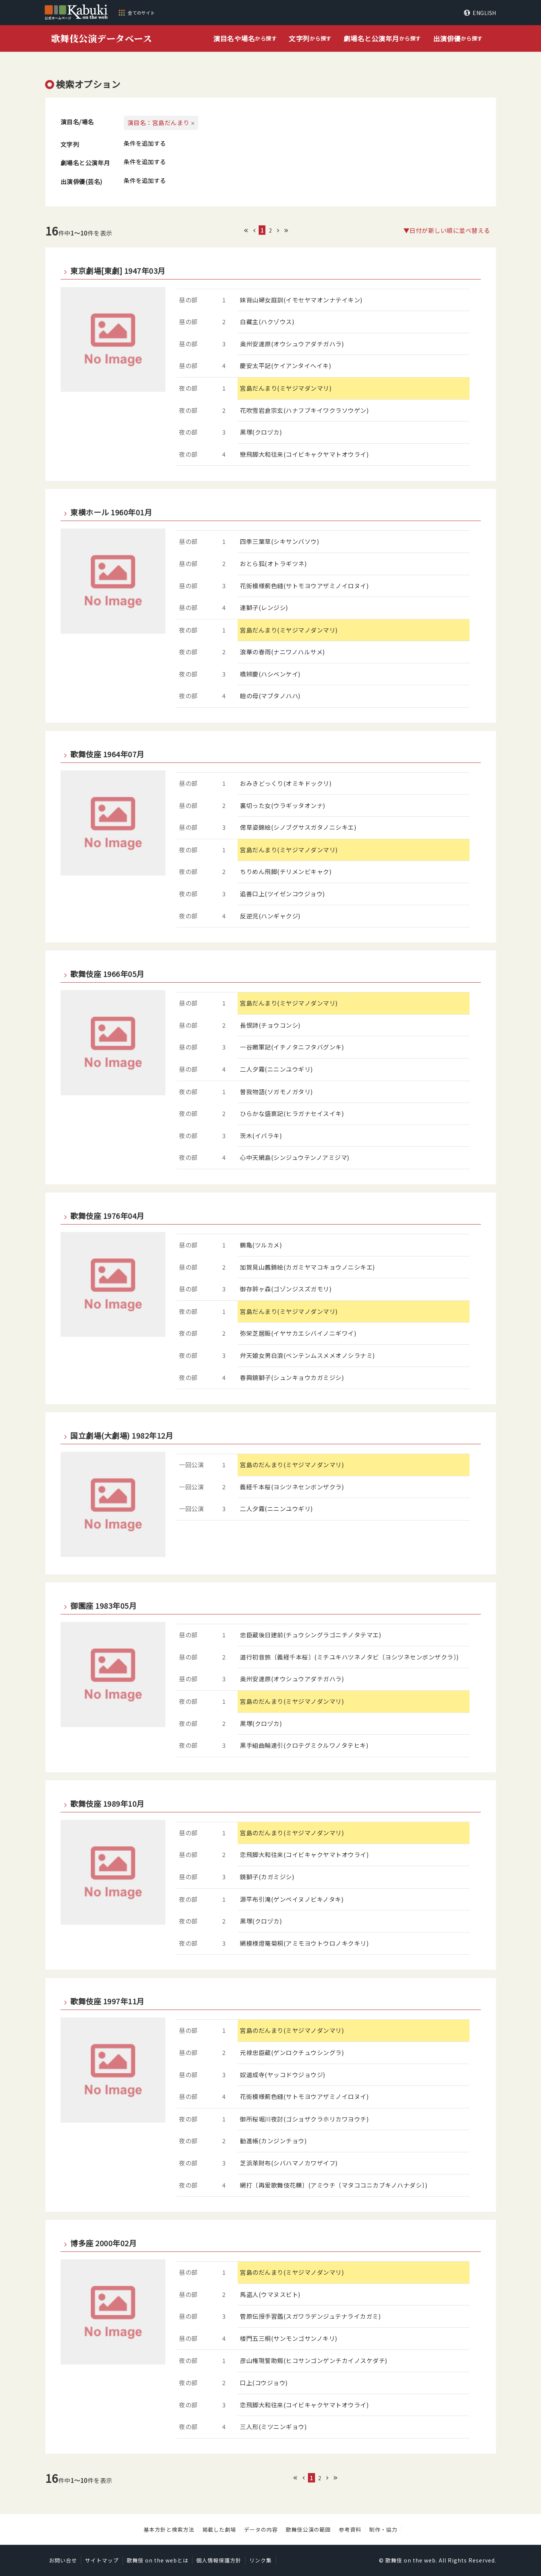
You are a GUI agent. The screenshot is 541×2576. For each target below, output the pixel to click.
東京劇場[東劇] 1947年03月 (117, 270)
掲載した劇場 (219, 2529)
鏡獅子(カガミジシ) (267, 1876)
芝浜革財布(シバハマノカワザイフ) (289, 2162)
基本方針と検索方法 (169, 2529)
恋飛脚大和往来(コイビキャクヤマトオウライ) (304, 1854)
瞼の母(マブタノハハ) (270, 695)
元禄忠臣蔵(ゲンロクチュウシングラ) (292, 2052)
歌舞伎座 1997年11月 (107, 2001)
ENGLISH (484, 12)
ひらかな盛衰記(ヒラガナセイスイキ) (292, 1113)
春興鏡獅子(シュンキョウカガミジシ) (292, 1377)
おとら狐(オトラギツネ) (273, 563)
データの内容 (261, 2529)
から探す (245, 38)
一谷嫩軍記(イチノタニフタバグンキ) (292, 1046)
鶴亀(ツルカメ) (261, 1244)
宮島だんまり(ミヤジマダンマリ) (286, 388)
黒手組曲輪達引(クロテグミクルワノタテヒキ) (304, 1745)
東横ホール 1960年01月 (111, 512)
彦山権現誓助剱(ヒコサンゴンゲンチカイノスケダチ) (314, 2360)
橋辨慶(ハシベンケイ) (270, 673)
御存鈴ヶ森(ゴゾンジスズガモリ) (286, 1288)
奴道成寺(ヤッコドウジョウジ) (283, 2074)
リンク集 (260, 2560)
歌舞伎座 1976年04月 (107, 1215)
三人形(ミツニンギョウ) (273, 2426)
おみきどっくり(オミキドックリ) (286, 783)
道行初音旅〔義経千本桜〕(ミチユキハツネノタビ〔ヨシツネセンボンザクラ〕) (349, 1656)
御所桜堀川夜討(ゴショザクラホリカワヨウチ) (304, 2118)
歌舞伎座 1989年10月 (107, 1803)
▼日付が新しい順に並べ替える (446, 230)
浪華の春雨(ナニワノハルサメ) (282, 651)
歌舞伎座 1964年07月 (107, 754)
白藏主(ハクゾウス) (267, 321)
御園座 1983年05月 (103, 1605)
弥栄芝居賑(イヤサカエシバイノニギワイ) (298, 1333)
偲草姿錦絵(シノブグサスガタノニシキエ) (298, 827)
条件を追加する (145, 143)
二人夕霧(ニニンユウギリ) (276, 1069)
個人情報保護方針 (218, 2560)
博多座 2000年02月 (103, 2243)
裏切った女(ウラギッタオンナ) (283, 805)
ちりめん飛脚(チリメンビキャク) (286, 871)
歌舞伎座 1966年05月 (107, 973)
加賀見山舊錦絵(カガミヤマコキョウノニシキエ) (307, 1266)
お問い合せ (63, 2560)
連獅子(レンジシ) (264, 607)
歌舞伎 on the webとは (157, 2560)
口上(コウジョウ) (264, 2382)
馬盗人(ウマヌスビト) (270, 2294)
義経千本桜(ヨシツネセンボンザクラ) (292, 1486)
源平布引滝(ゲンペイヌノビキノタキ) (292, 1899)
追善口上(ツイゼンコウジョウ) (282, 893)
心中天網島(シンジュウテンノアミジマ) (295, 1157)
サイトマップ (102, 2560)
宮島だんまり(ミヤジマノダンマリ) (289, 629)
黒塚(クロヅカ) (261, 431)
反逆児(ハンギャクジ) (270, 915)
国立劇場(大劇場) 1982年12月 (121, 1435)
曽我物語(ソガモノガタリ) (276, 1091)
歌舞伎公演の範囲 (308, 2529)
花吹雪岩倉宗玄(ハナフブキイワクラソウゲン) (304, 410)
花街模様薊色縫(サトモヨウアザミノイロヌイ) (304, 585)
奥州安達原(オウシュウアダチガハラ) (292, 343)
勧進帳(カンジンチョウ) (273, 2140)
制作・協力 (383, 2529)
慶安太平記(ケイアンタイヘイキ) (285, 365)
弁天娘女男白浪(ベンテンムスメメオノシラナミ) (307, 1355)
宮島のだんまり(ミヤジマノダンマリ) (292, 1464)
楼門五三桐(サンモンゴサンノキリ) (289, 2338)
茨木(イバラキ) (261, 1135)
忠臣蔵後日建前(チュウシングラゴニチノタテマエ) (310, 1634)
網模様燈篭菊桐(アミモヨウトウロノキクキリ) (304, 1943)
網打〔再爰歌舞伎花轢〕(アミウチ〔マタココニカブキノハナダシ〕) (333, 2184)
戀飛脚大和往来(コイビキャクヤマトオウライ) (304, 454)
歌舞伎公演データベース (101, 38)
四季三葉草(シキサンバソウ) (279, 541)
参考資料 (350, 2529)
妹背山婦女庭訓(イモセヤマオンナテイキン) (301, 299)
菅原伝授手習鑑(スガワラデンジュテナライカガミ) (310, 2316)
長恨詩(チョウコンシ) (270, 1025)
